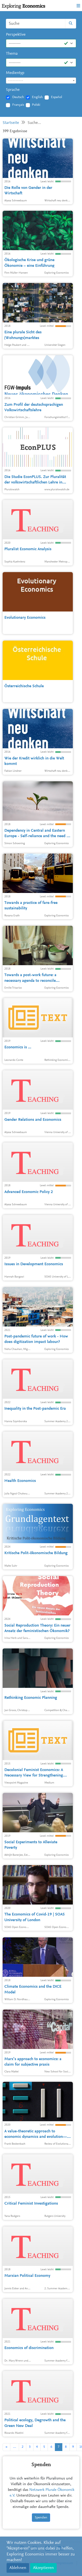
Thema (12, 54)
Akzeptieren (43, 2568)
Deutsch (18, 97)
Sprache (13, 90)
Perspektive (16, 35)
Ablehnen (17, 2568)
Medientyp (15, 73)
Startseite (11, 123)
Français (18, 105)
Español (56, 97)
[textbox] (41, 81)
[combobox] (41, 80)
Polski (36, 105)
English (37, 97)
